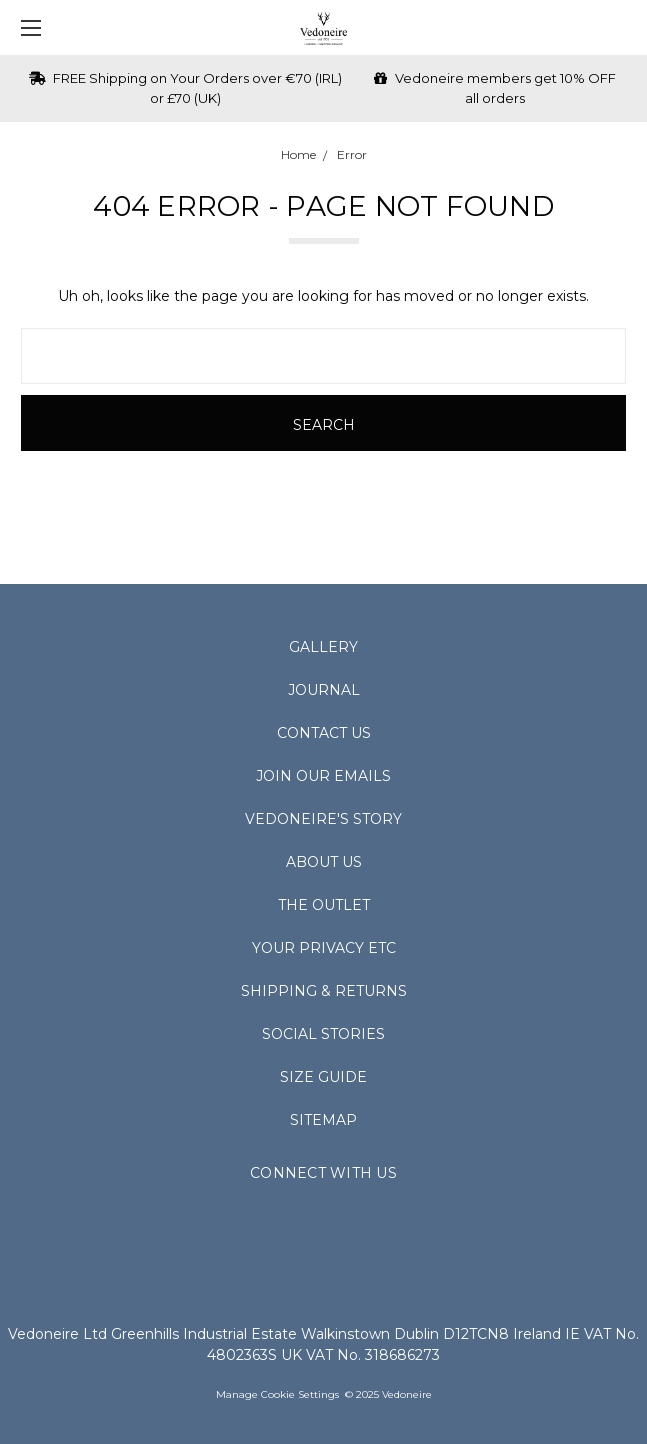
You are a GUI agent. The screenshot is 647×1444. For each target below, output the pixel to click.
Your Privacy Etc (324, 948)
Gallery (323, 647)
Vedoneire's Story (323, 819)
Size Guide (323, 1077)
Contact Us (324, 733)
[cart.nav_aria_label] (622, 27)
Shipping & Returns (324, 991)
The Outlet (324, 905)
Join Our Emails (323, 776)
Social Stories (323, 1034)
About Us (324, 862)
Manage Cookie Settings (277, 1394)
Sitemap (323, 1120)
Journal (324, 690)
